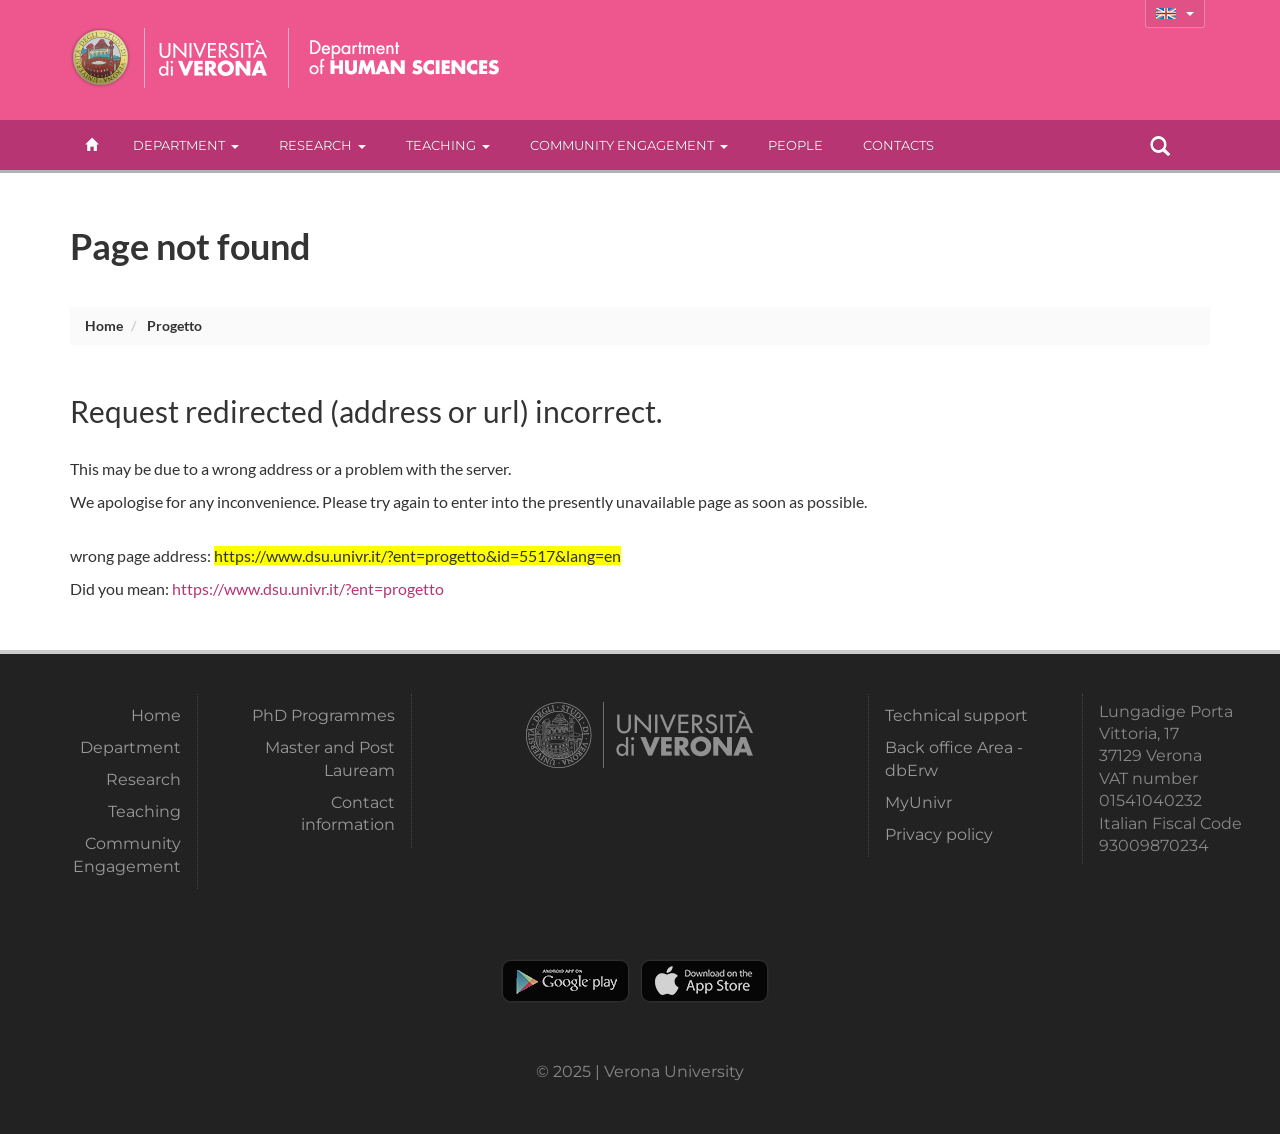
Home (104, 325)
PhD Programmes (323, 715)
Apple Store (704, 981)
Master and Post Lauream (330, 758)
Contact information (348, 813)
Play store (565, 981)
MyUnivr (918, 802)
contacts (898, 145)
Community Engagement (629, 145)
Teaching (448, 145)
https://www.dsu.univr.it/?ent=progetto (308, 588)
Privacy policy (939, 834)
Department (186, 145)
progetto (174, 325)
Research (322, 145)
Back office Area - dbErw (954, 758)
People (795, 145)
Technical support (956, 715)
